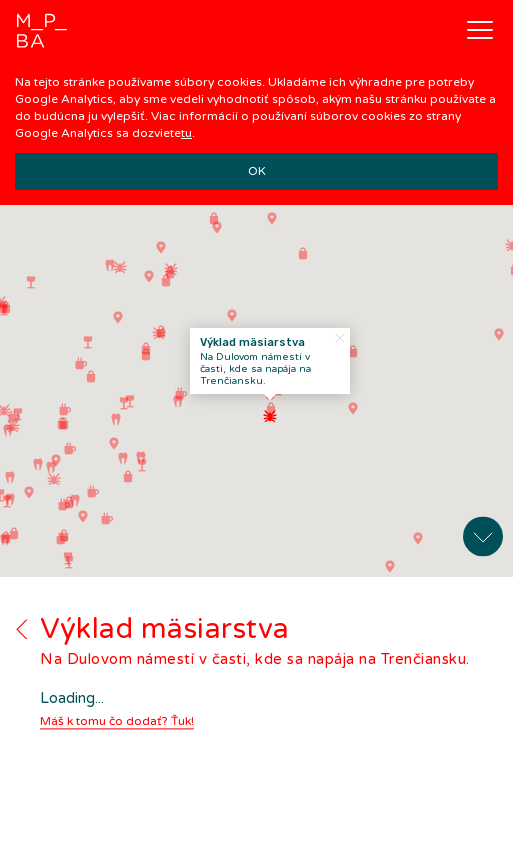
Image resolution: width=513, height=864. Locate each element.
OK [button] (257, 171)
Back (22, 620)
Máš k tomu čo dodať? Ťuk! (117, 712)
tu (186, 133)
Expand (483, 527)
